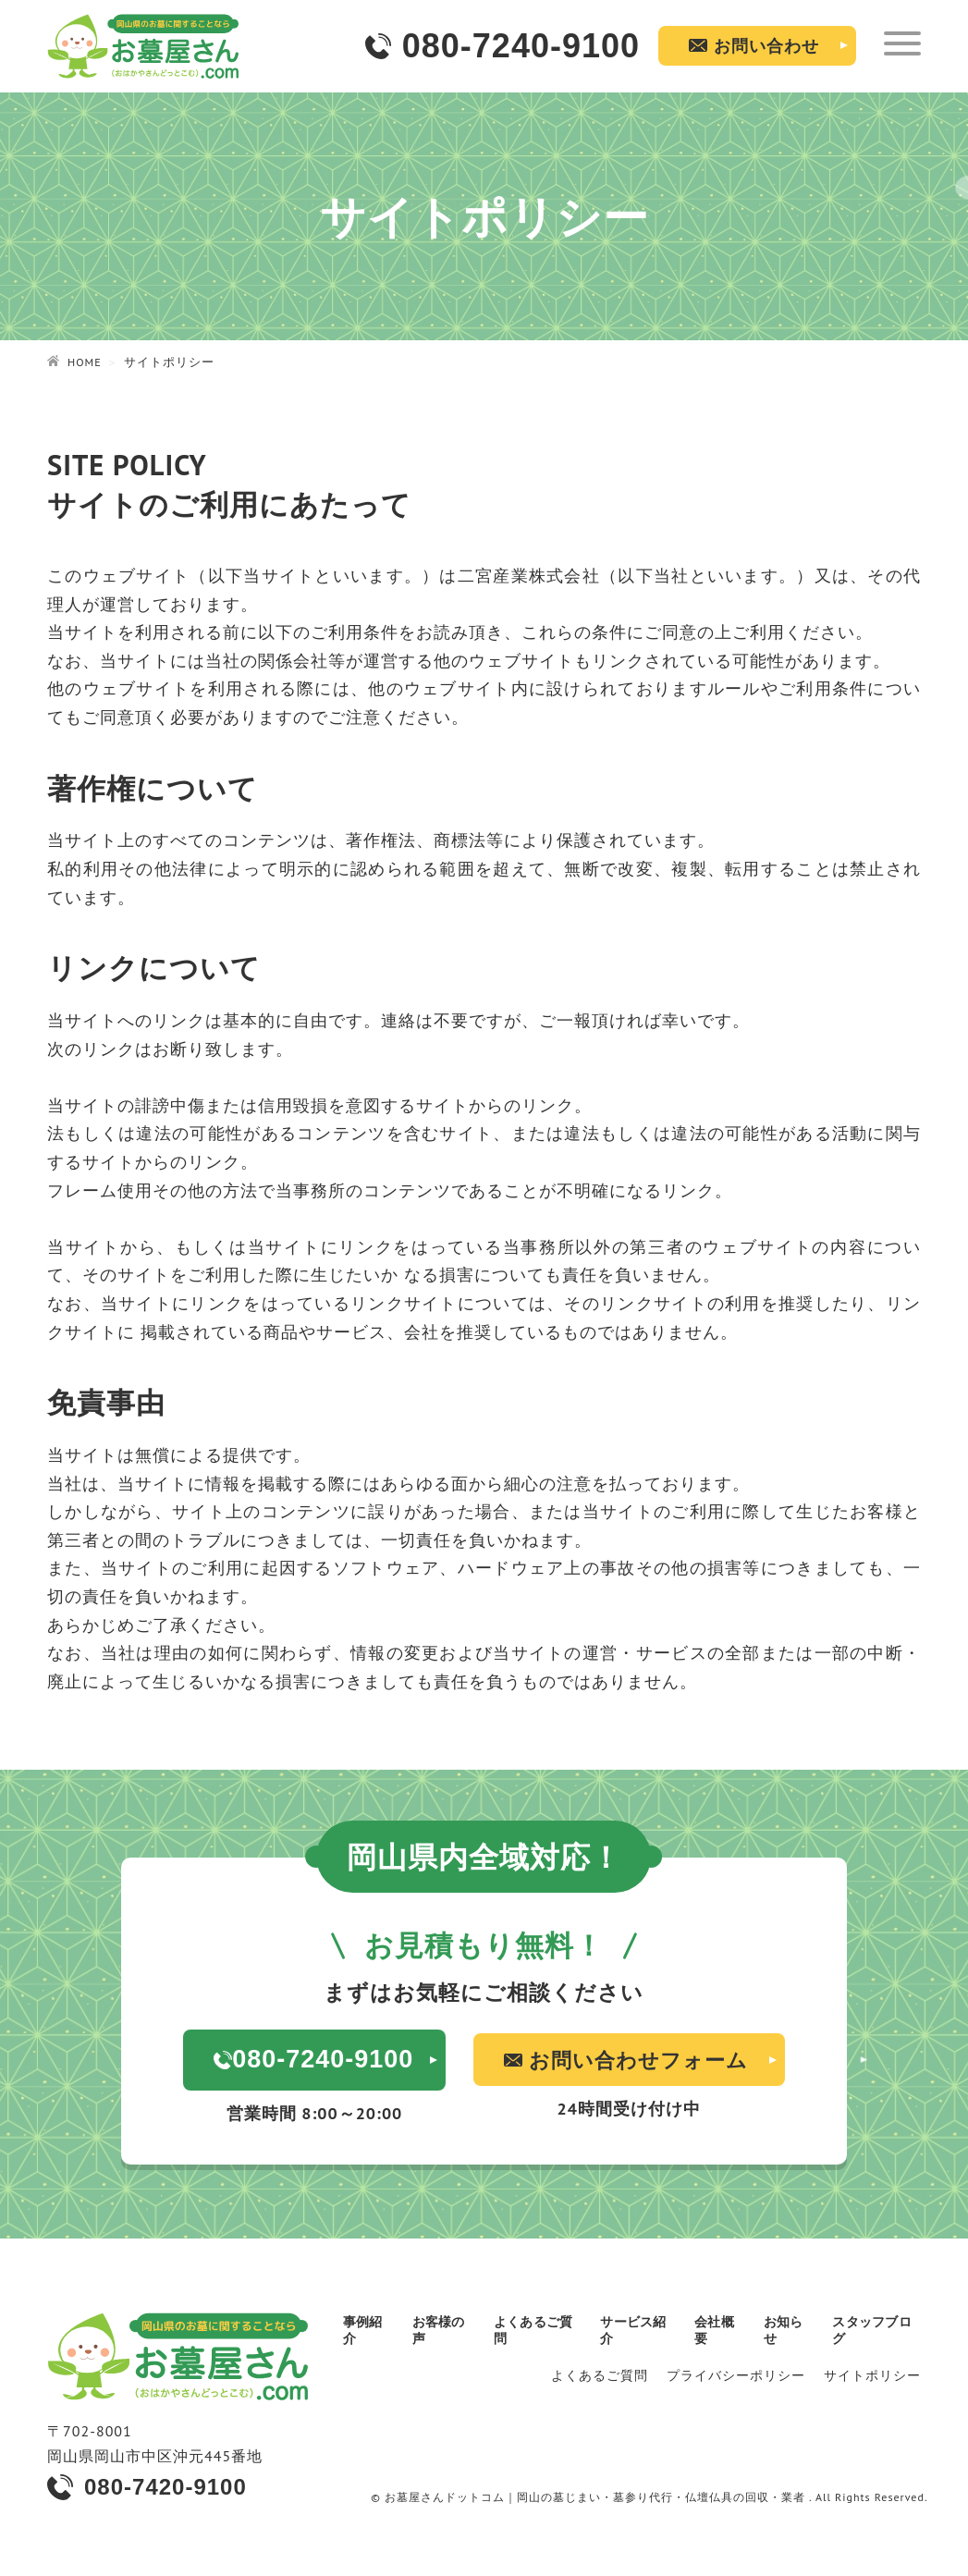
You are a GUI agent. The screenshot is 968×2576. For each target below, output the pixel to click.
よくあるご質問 (599, 2374)
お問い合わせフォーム (644, 2058)
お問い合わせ (766, 45)
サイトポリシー (872, 2374)
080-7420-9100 (165, 2482)
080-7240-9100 (521, 46)
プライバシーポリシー (736, 2374)
